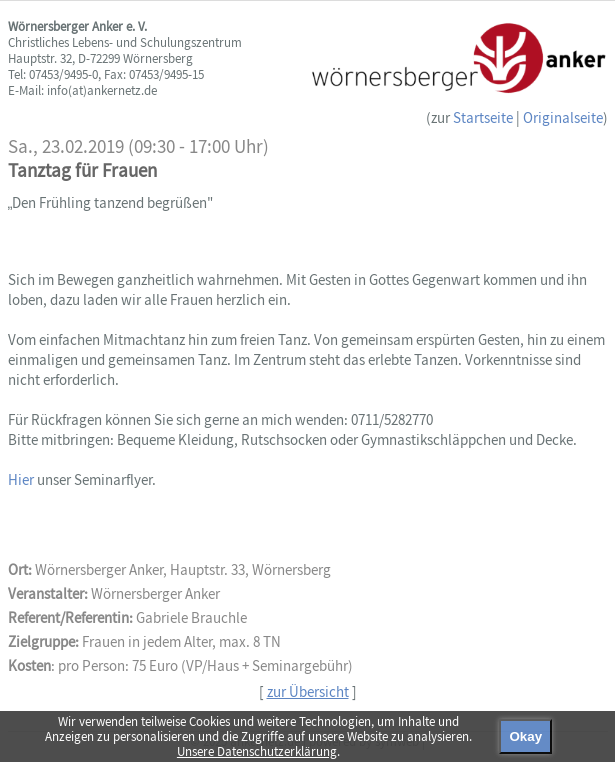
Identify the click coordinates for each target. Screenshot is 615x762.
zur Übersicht (308, 691)
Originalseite (563, 117)
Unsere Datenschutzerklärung (257, 751)
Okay (525, 736)
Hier (22, 479)
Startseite (483, 117)
